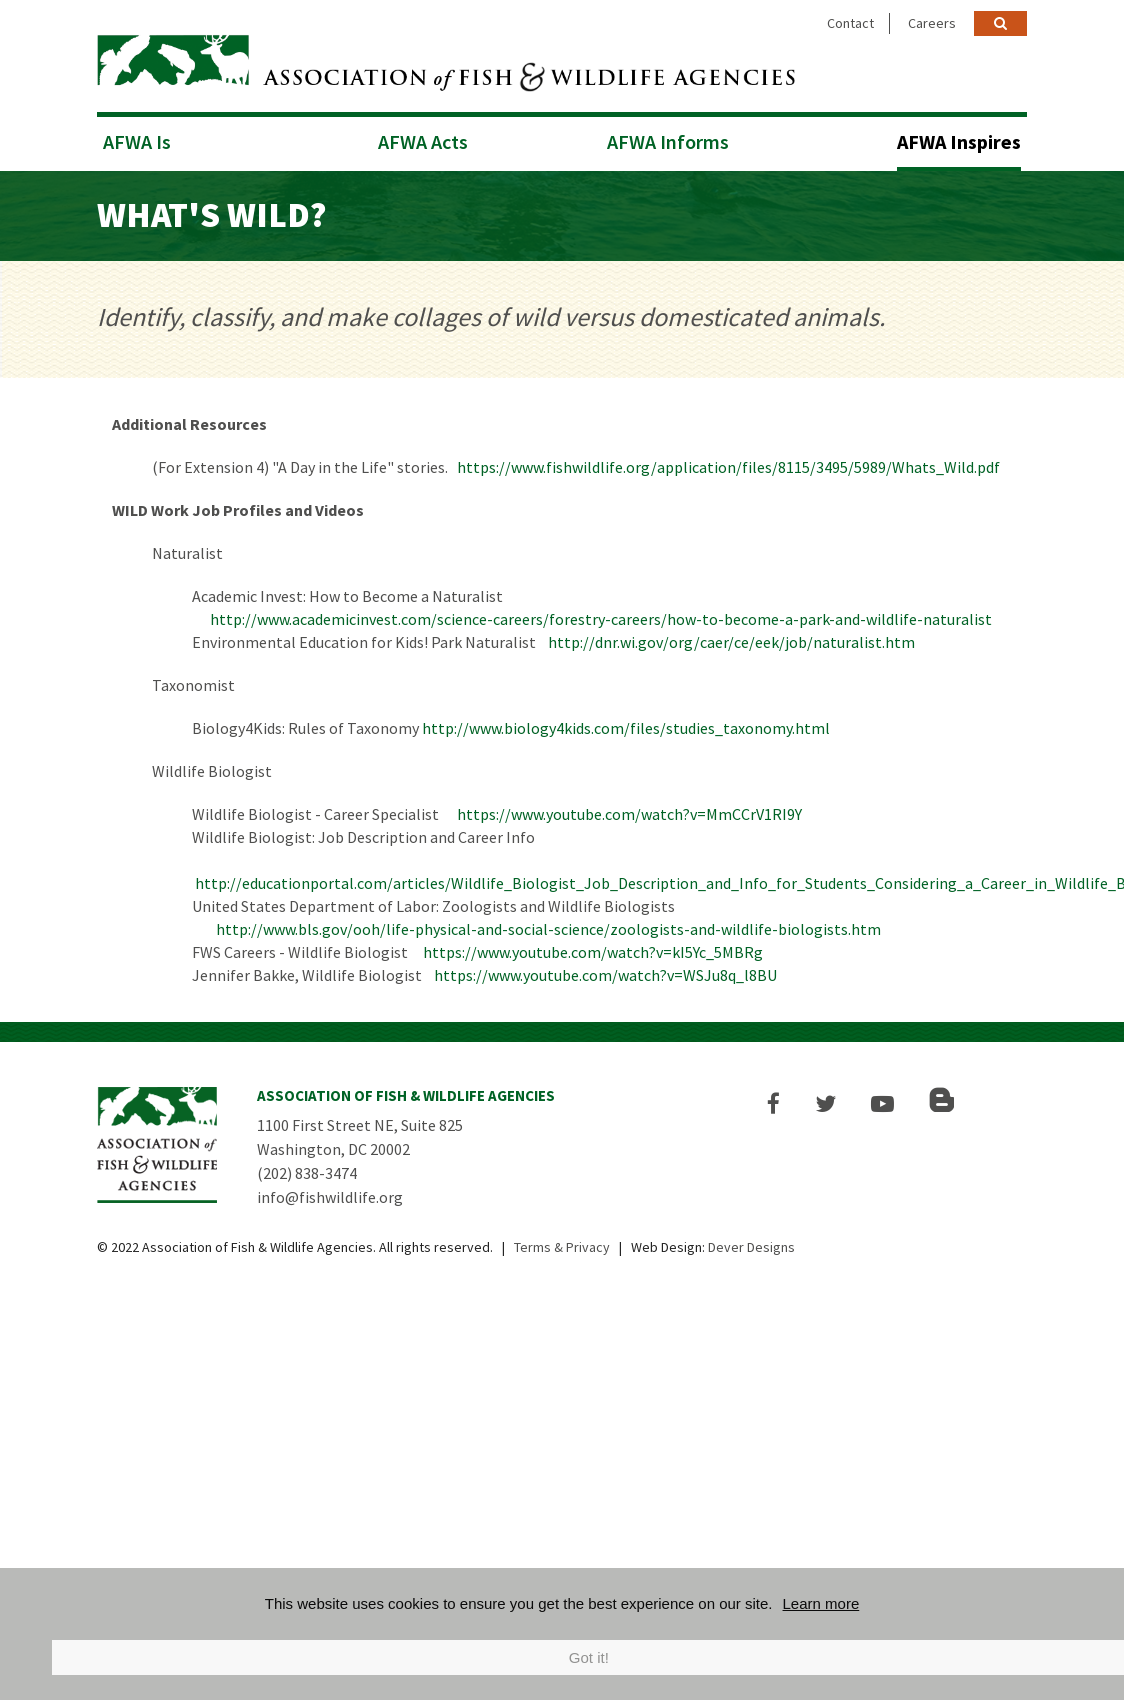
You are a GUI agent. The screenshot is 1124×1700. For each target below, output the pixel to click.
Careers (932, 23)
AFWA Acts (423, 141)
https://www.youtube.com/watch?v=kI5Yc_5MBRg (593, 952)
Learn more (821, 1603)
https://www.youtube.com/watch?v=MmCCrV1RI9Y (629, 814)
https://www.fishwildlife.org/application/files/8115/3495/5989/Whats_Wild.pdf (728, 467)
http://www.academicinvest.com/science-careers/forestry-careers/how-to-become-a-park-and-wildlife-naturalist (599, 619)
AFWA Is (137, 141)
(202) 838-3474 (307, 1173)
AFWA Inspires (959, 141)
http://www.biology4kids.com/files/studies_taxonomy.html (626, 728)
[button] (773, 1103)
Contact (850, 23)
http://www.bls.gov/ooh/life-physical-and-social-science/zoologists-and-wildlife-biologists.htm (548, 929)
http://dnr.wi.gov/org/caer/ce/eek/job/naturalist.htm (731, 642)
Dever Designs (751, 1247)
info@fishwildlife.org (330, 1197)
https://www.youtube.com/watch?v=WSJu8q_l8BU (605, 975)
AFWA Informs (668, 141)
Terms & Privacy (562, 1247)
